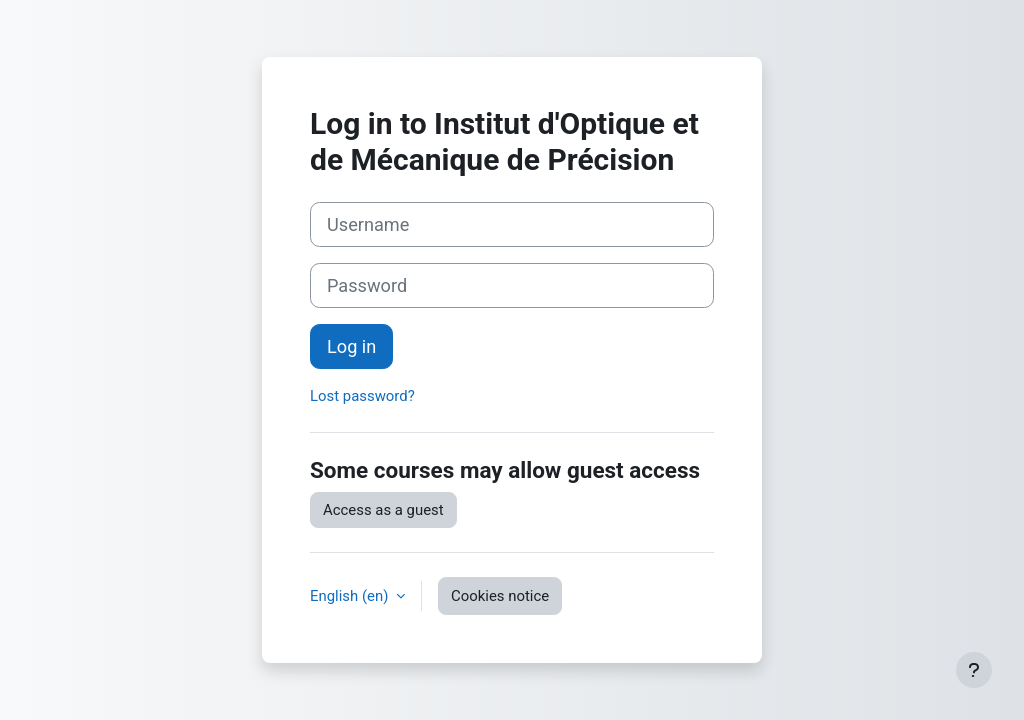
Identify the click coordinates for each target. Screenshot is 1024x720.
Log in (351, 346)
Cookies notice (500, 596)
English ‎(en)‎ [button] (351, 596)
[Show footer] (974, 670)
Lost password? (362, 396)
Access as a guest (383, 510)
